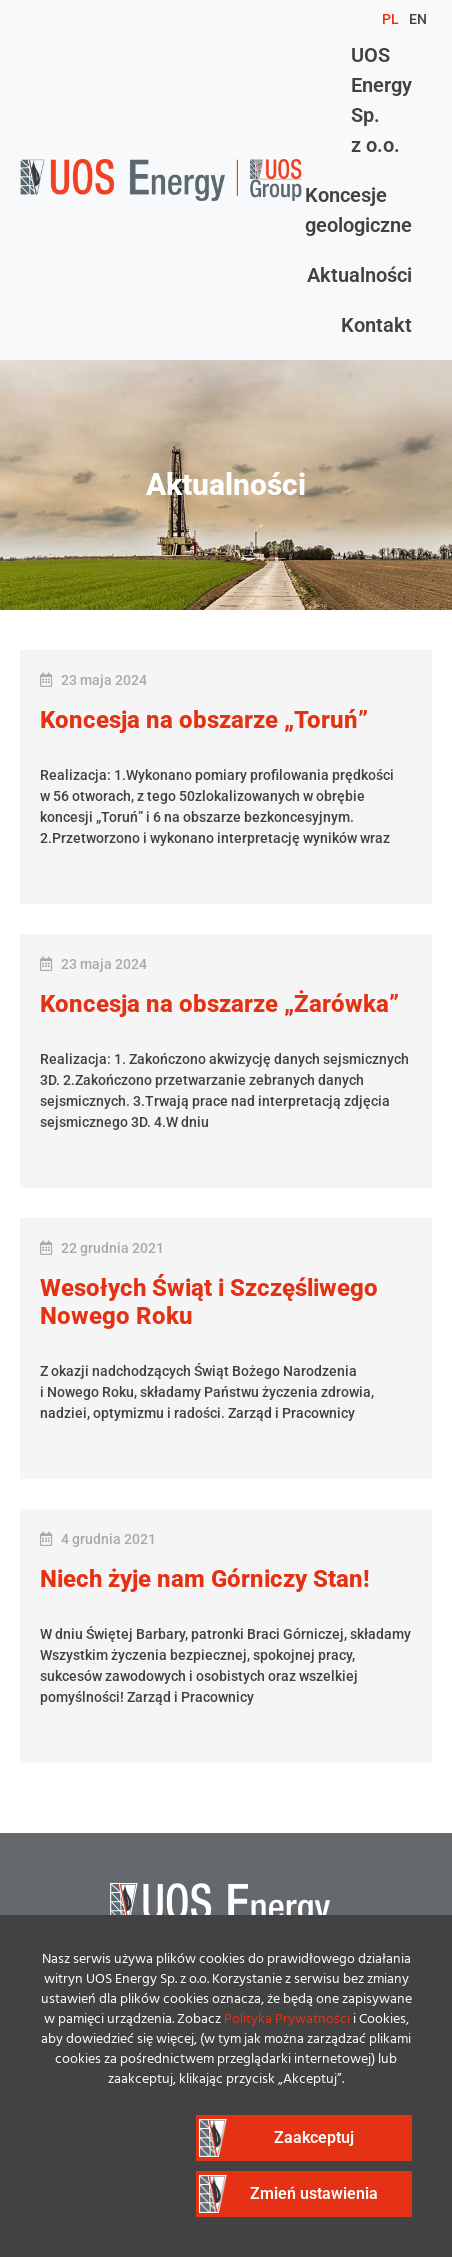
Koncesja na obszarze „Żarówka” (219, 1004)
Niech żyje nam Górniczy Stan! (205, 1579)
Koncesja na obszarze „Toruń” (204, 720)
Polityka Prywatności (287, 2019)
